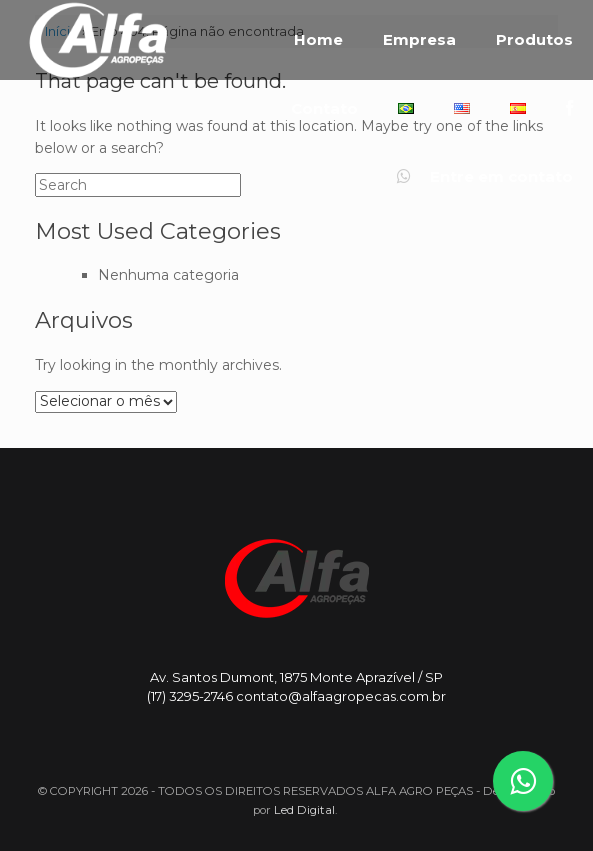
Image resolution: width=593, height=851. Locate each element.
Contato (324, 109)
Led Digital (304, 810)
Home (318, 40)
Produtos (534, 40)
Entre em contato (485, 177)
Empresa (419, 40)
